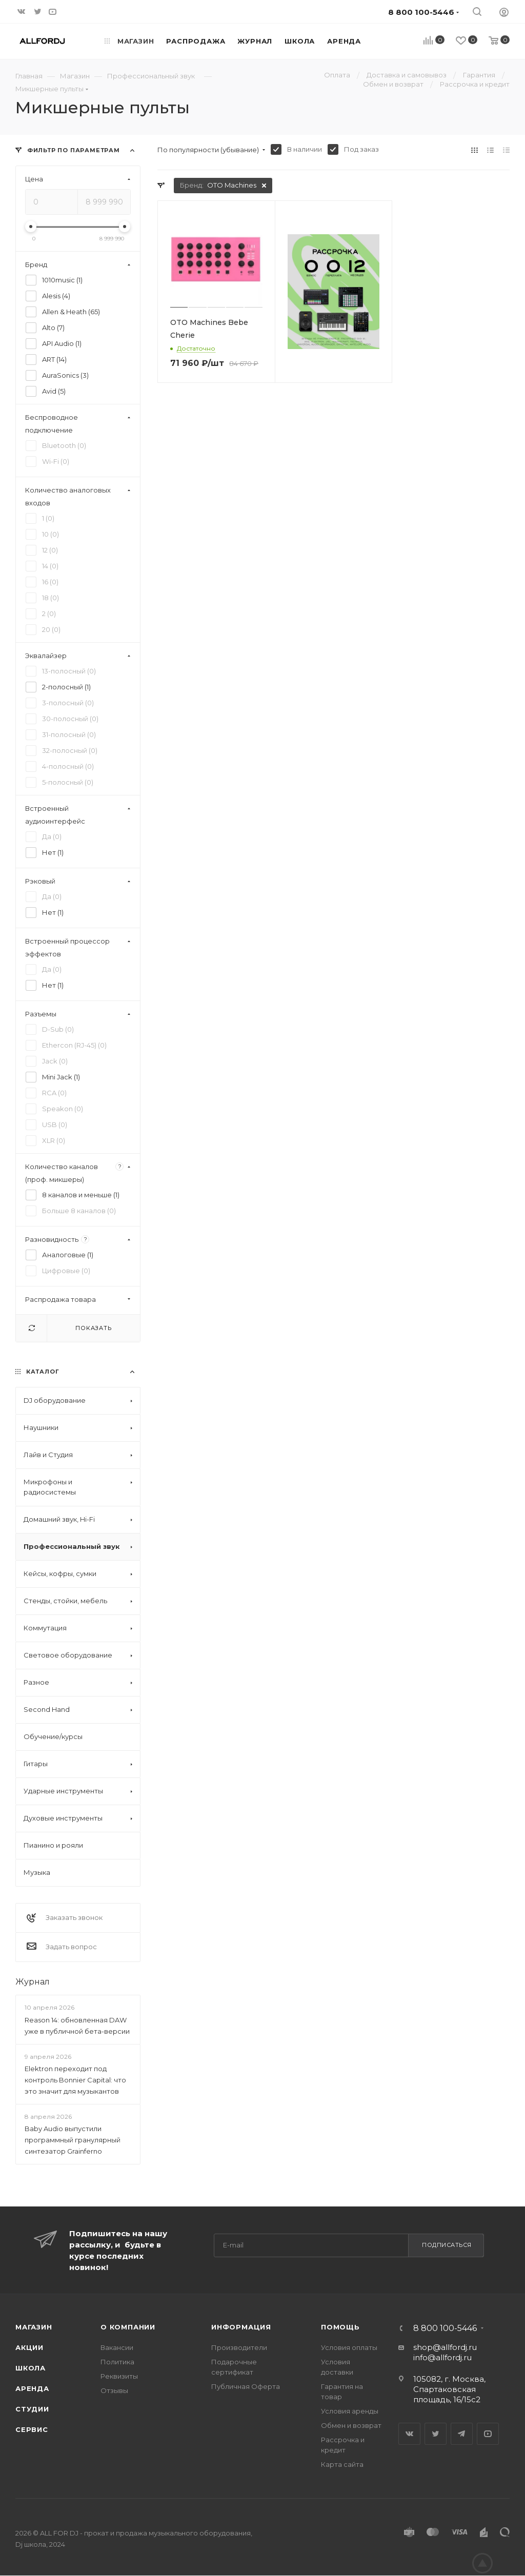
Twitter (436, 2434)
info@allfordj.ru (442, 2357)
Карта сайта (342, 2464)
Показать (93, 1328)
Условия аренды (349, 2411)
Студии (32, 2409)
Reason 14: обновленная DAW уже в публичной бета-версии (77, 2025)
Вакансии (116, 2347)
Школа (30, 2368)
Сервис (31, 2429)
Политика (117, 2362)
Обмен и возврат (351, 2425)
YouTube (488, 2434)
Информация (241, 2327)
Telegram (462, 2434)
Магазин (33, 2327)
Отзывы (114, 2390)
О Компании (127, 2327)
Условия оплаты (349, 2347)
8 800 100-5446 (445, 2328)
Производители (239, 2347)
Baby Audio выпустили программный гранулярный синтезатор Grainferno (72, 2139)
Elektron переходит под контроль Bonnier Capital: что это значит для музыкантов (75, 2079)
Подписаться (447, 2244)
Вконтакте (409, 2434)
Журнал (32, 1982)
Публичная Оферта (245, 2386)
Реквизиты (119, 2376)
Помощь (340, 2327)
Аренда (32, 2388)
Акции (29, 2347)
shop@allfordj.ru (445, 2347)
